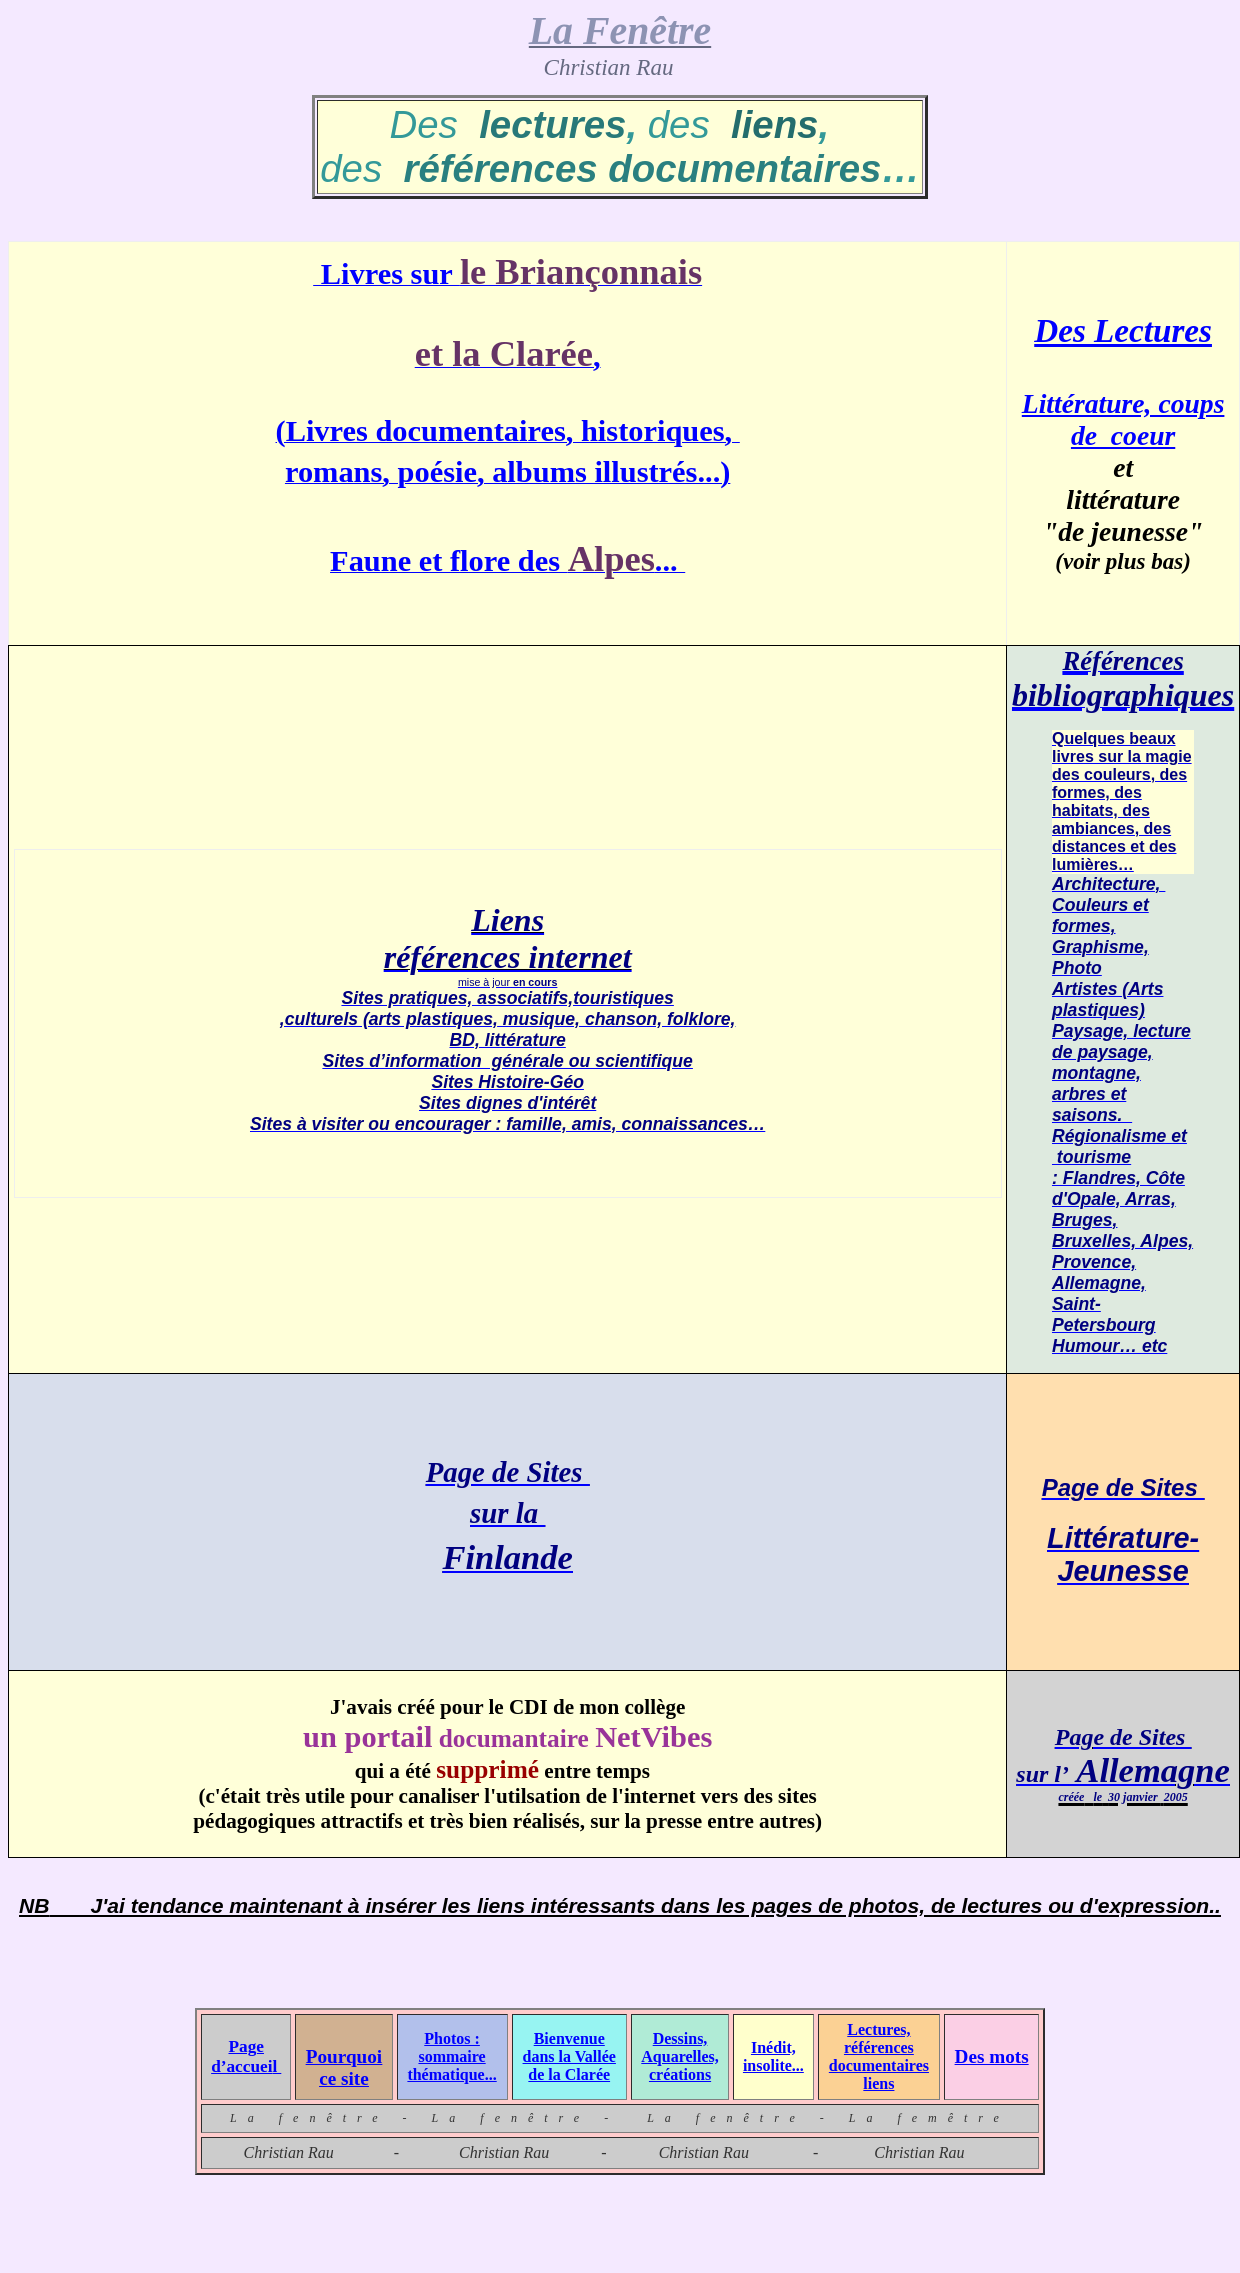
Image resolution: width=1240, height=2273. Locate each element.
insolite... (773, 2065)
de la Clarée (569, 2074)
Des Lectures (1123, 330)
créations (680, 2074)
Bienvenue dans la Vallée (569, 2047)
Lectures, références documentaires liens (879, 2056)
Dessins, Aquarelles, (679, 2047)
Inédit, (773, 2047)
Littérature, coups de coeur (1123, 419)
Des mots (992, 2056)
